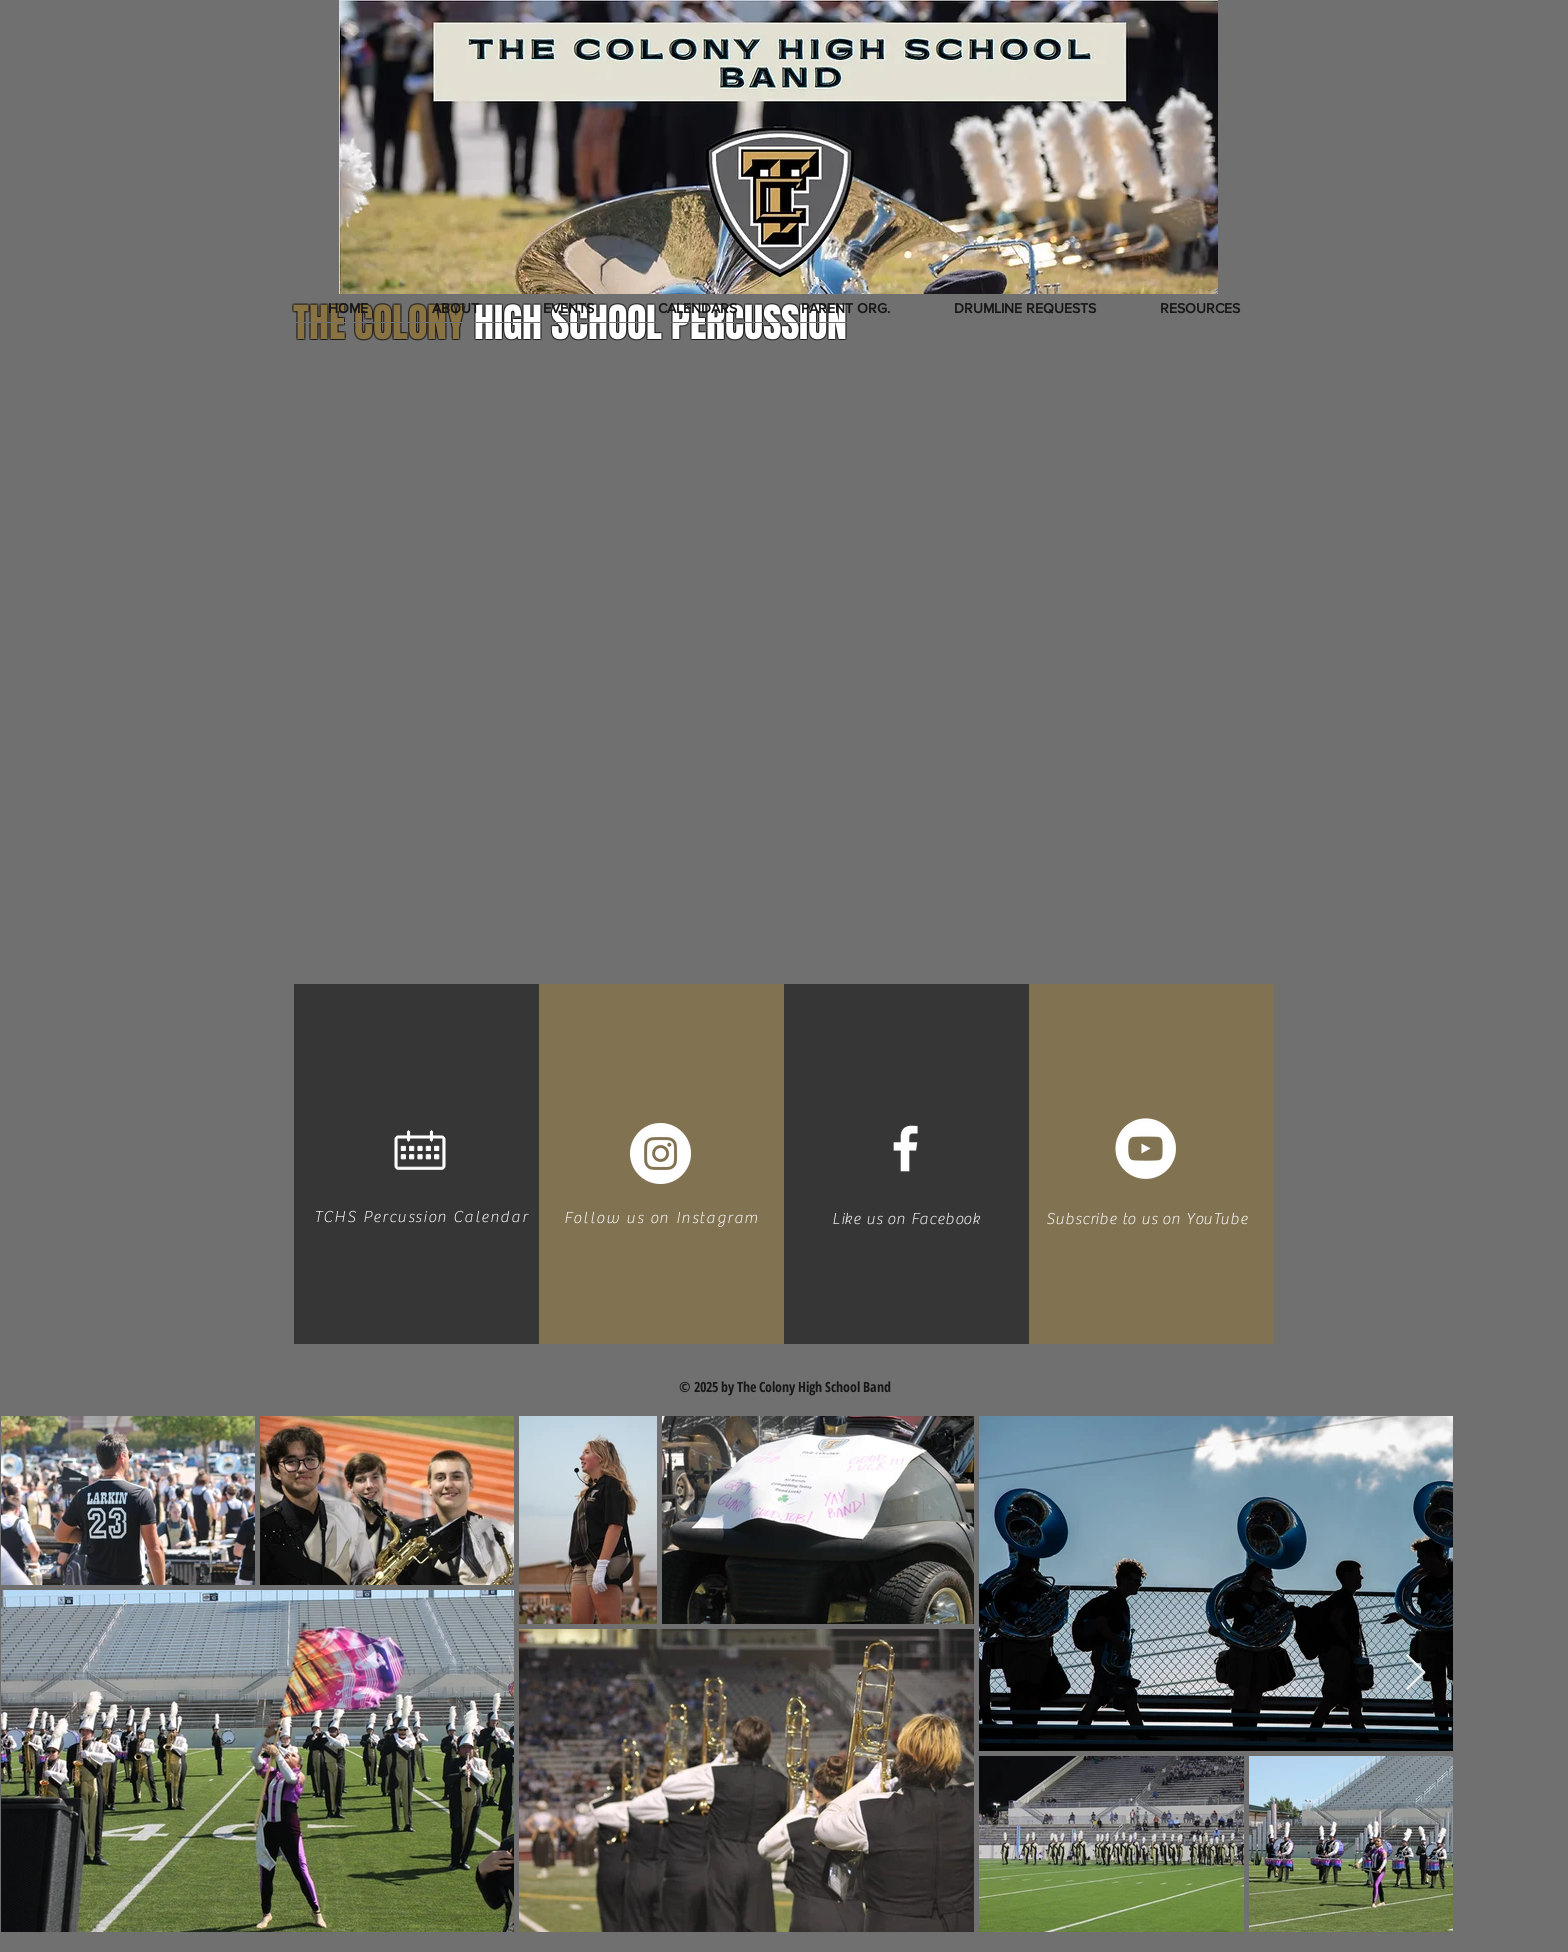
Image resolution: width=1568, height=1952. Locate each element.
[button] (455, 308)
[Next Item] (1415, 1673)
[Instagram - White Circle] (660, 1153)
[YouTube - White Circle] (1145, 1148)
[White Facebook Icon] (905, 1148)
